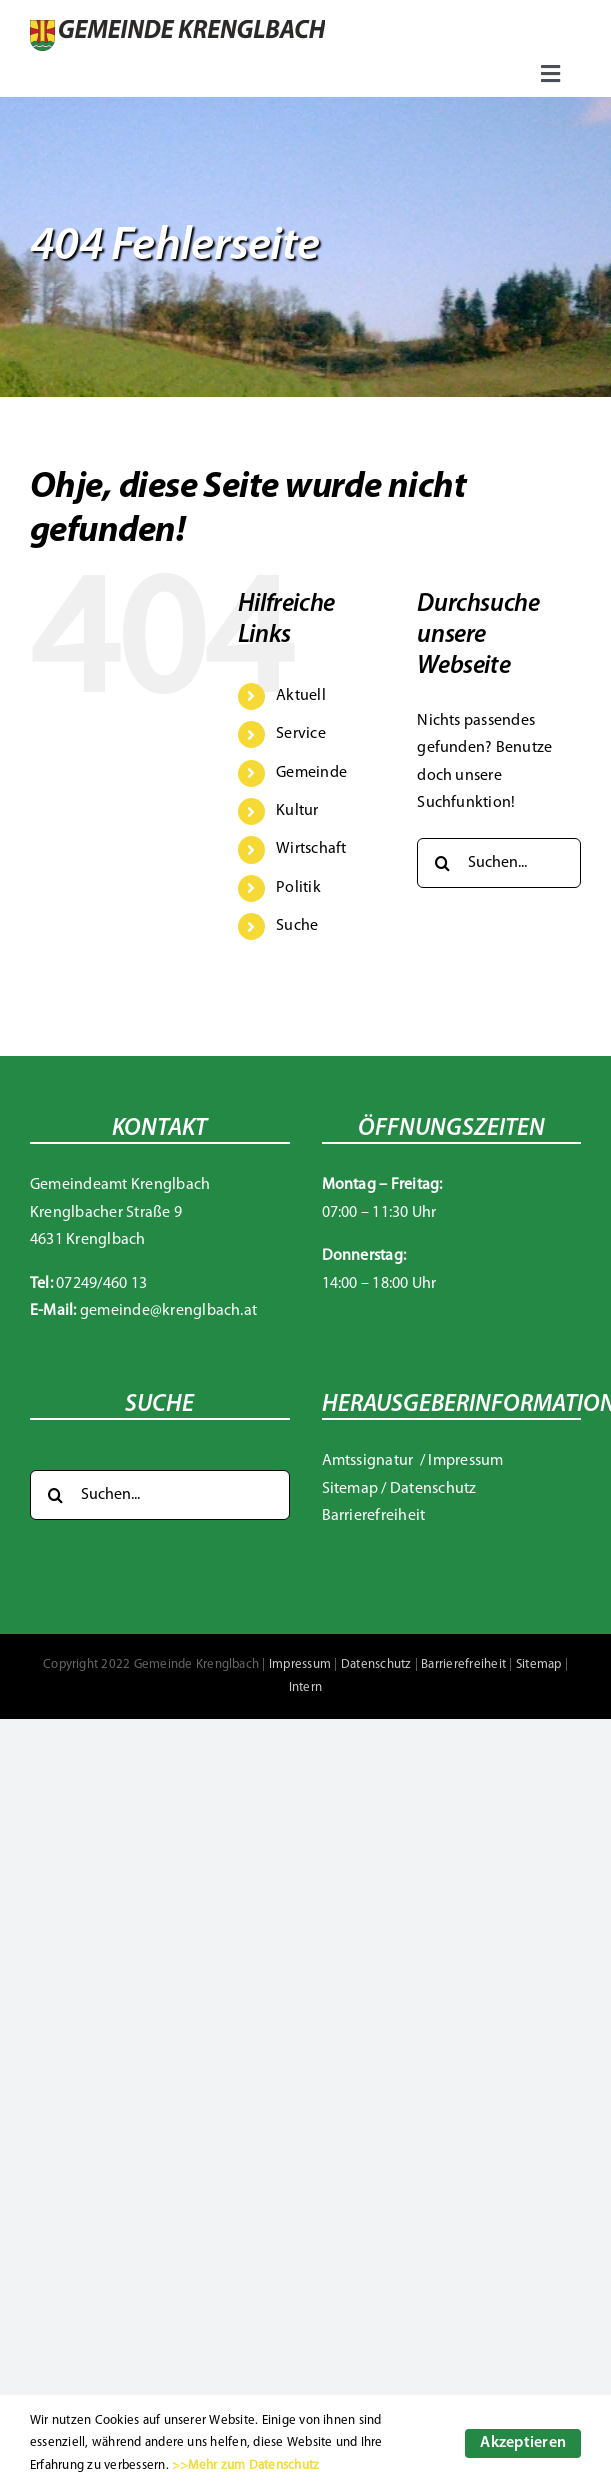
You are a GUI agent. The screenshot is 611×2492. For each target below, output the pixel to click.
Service (301, 734)
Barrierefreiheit (374, 1516)
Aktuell (301, 696)
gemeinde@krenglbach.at (168, 1311)
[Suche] (442, 863)
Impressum (465, 1461)
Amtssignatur (369, 1461)
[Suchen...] (499, 863)
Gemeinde (311, 773)
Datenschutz (433, 1489)
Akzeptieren (523, 2443)
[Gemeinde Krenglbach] (177, 28)
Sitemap (350, 1489)
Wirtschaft (311, 849)
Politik (298, 888)
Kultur (297, 811)
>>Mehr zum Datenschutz (245, 2465)
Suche (297, 926)
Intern (305, 1687)
